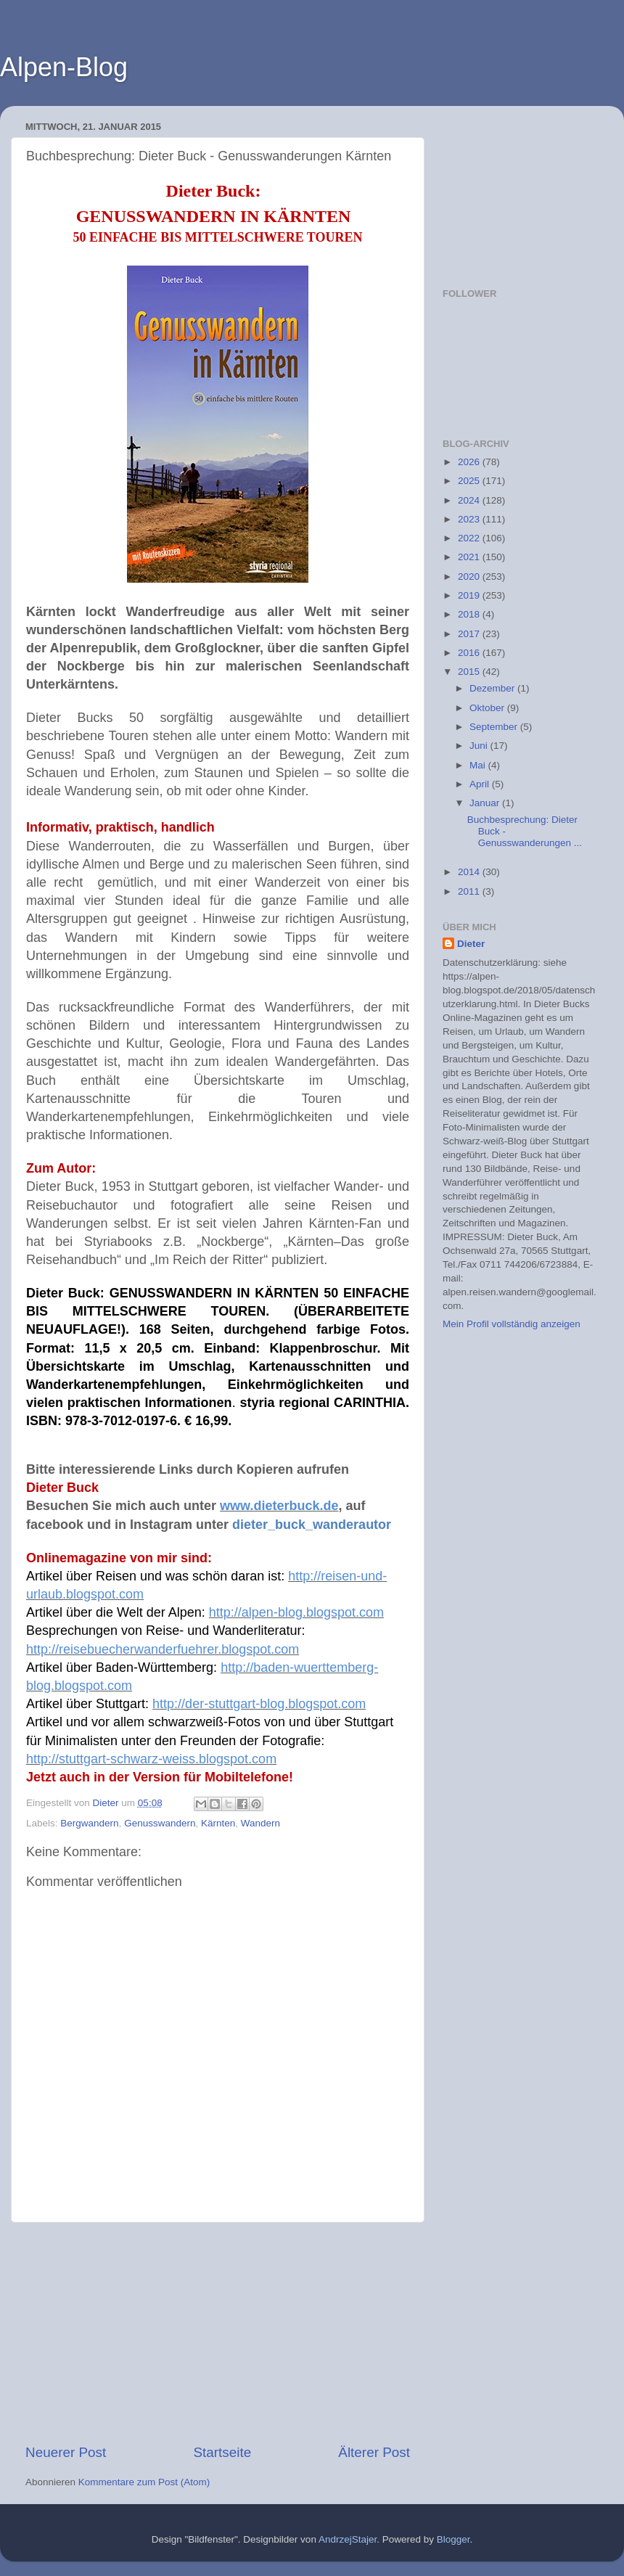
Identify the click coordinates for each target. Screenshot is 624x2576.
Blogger (453, 2539)
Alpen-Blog (64, 67)
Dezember (493, 688)
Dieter (471, 943)
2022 (470, 538)
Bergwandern (89, 1823)
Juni (479, 745)
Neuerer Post (65, 2452)
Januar (485, 802)
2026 (470, 461)
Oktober (488, 707)
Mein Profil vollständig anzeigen (511, 1323)
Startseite (222, 2452)
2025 (470, 480)
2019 (470, 595)
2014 (470, 871)
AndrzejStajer (348, 2539)
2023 (470, 519)
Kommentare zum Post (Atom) (144, 2482)
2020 (470, 576)
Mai (478, 765)
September (494, 726)
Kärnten (218, 1823)
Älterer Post (374, 2452)
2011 (470, 891)
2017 (470, 633)
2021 (470, 556)
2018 (470, 614)
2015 (470, 671)
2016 (470, 652)
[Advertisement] (218, 2333)
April (480, 784)
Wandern (260, 1823)
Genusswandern (159, 1823)
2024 (470, 500)
